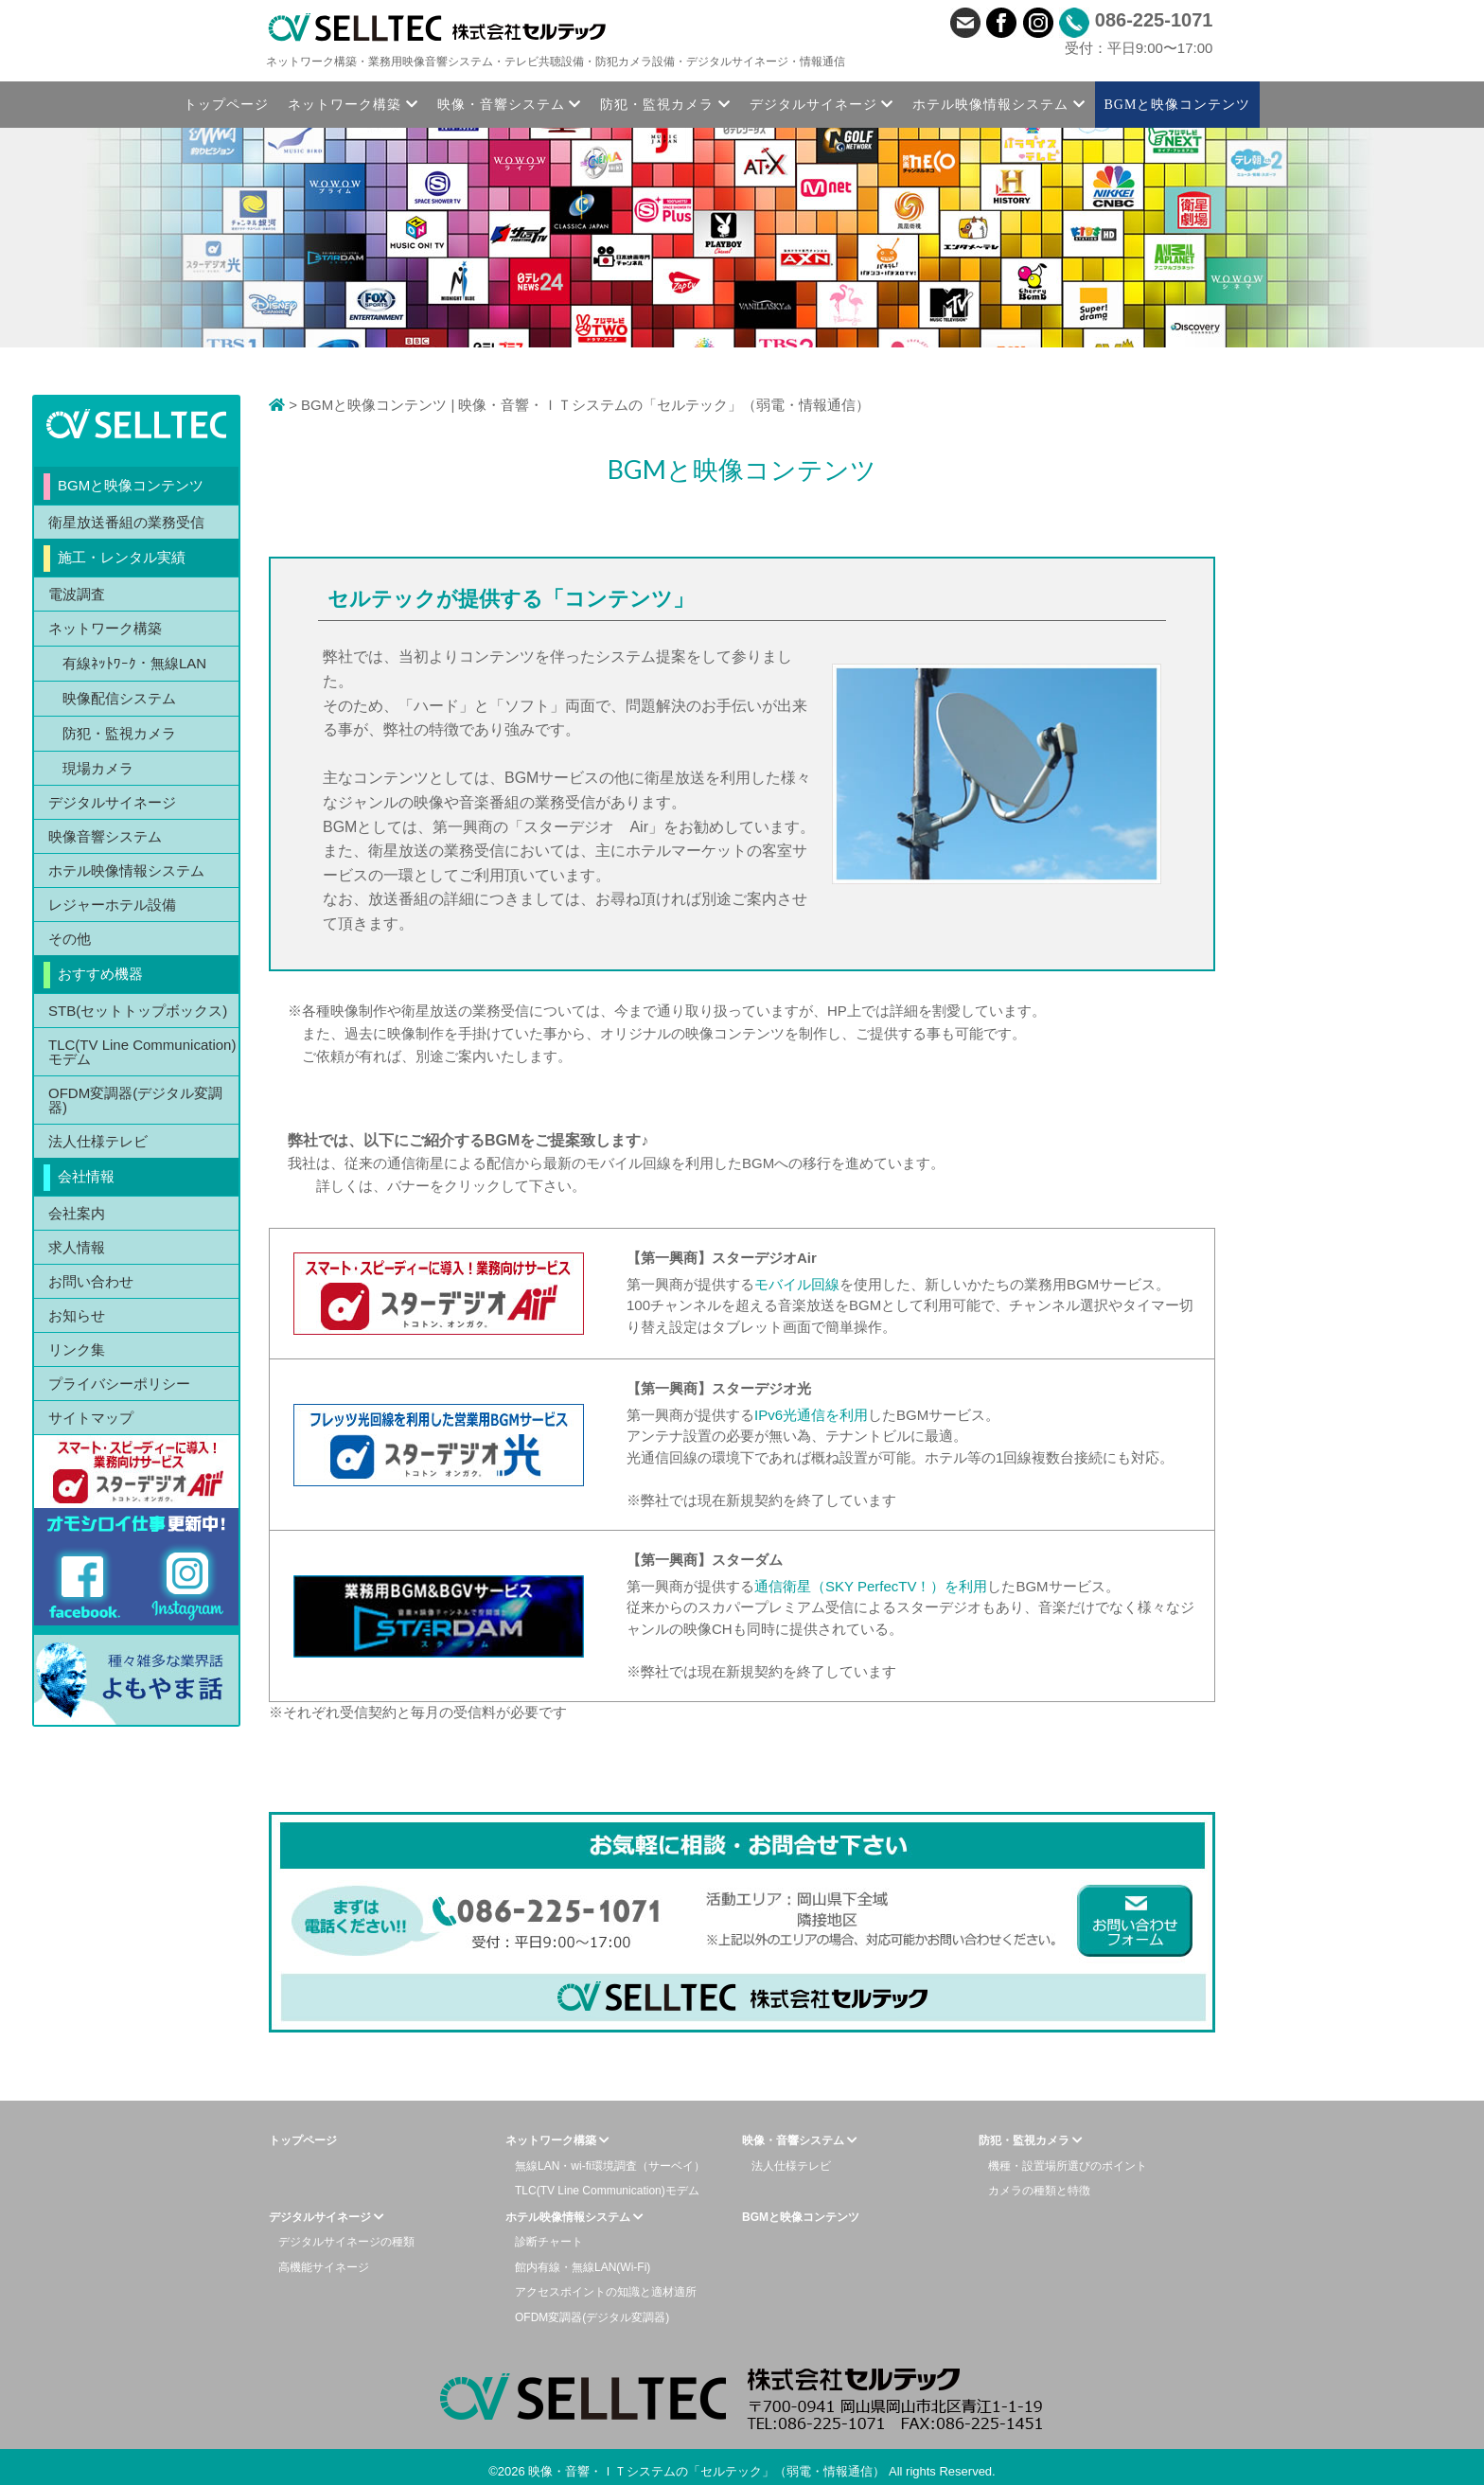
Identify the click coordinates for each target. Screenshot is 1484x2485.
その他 (69, 939)
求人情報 (76, 1247)
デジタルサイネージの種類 (346, 2241)
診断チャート (549, 2241)
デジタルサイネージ (112, 802)
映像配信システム (119, 698)
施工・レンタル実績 (122, 557)
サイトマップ (90, 1418)
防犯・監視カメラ (119, 733)
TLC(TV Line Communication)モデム (142, 1052)
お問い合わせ (90, 1281)
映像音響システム (105, 836)
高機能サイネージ (323, 2267)
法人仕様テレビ (98, 1141)
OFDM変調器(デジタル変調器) (135, 1100)
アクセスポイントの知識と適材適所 (606, 2292)
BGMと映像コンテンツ (130, 485)
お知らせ (76, 1315)
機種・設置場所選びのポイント (1067, 2166)
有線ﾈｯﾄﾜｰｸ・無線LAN (134, 663)
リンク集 (76, 1349)
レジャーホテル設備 (112, 904)
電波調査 (76, 594)
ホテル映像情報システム (126, 870)
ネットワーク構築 (105, 628)
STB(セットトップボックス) (137, 1011)
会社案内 (76, 1213)
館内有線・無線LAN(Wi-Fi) (582, 2267)
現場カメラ (97, 768)
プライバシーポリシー (119, 1384)
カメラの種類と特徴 (1039, 2190)
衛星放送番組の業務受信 (126, 522)
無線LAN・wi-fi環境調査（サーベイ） (610, 2166)
